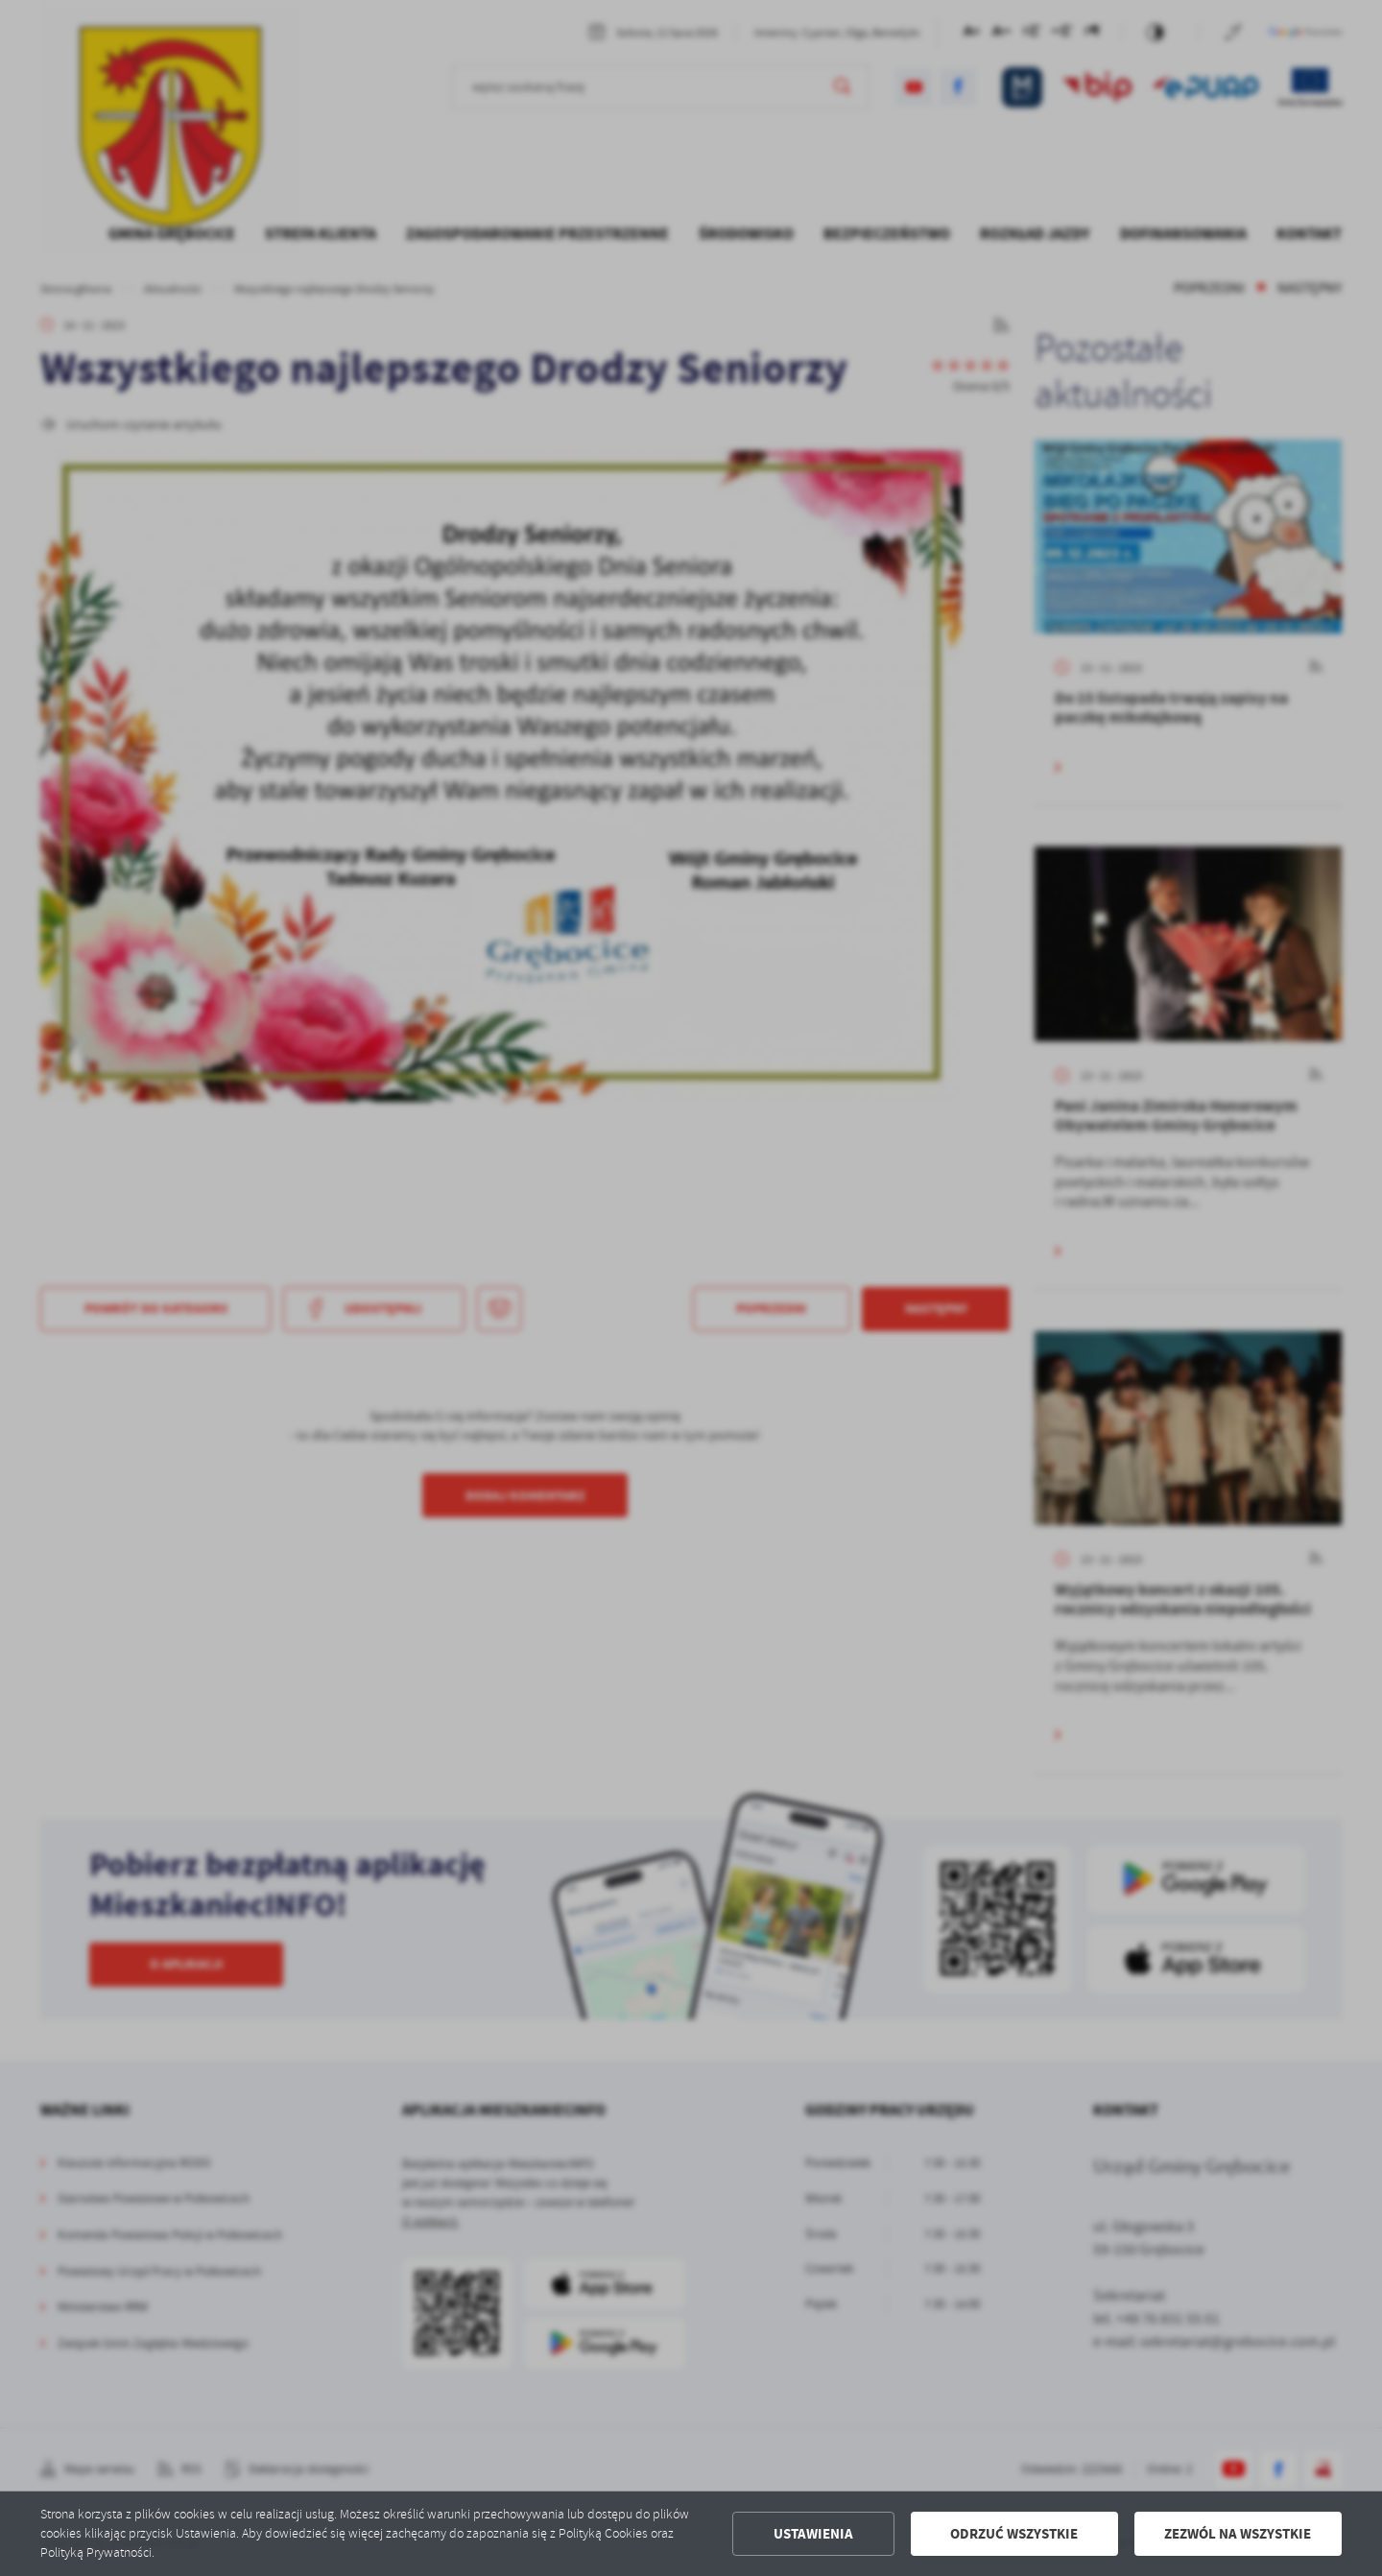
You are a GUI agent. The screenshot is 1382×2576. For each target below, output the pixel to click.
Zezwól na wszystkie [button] (1237, 2533)
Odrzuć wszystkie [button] (1014, 2533)
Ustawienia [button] (813, 2533)
